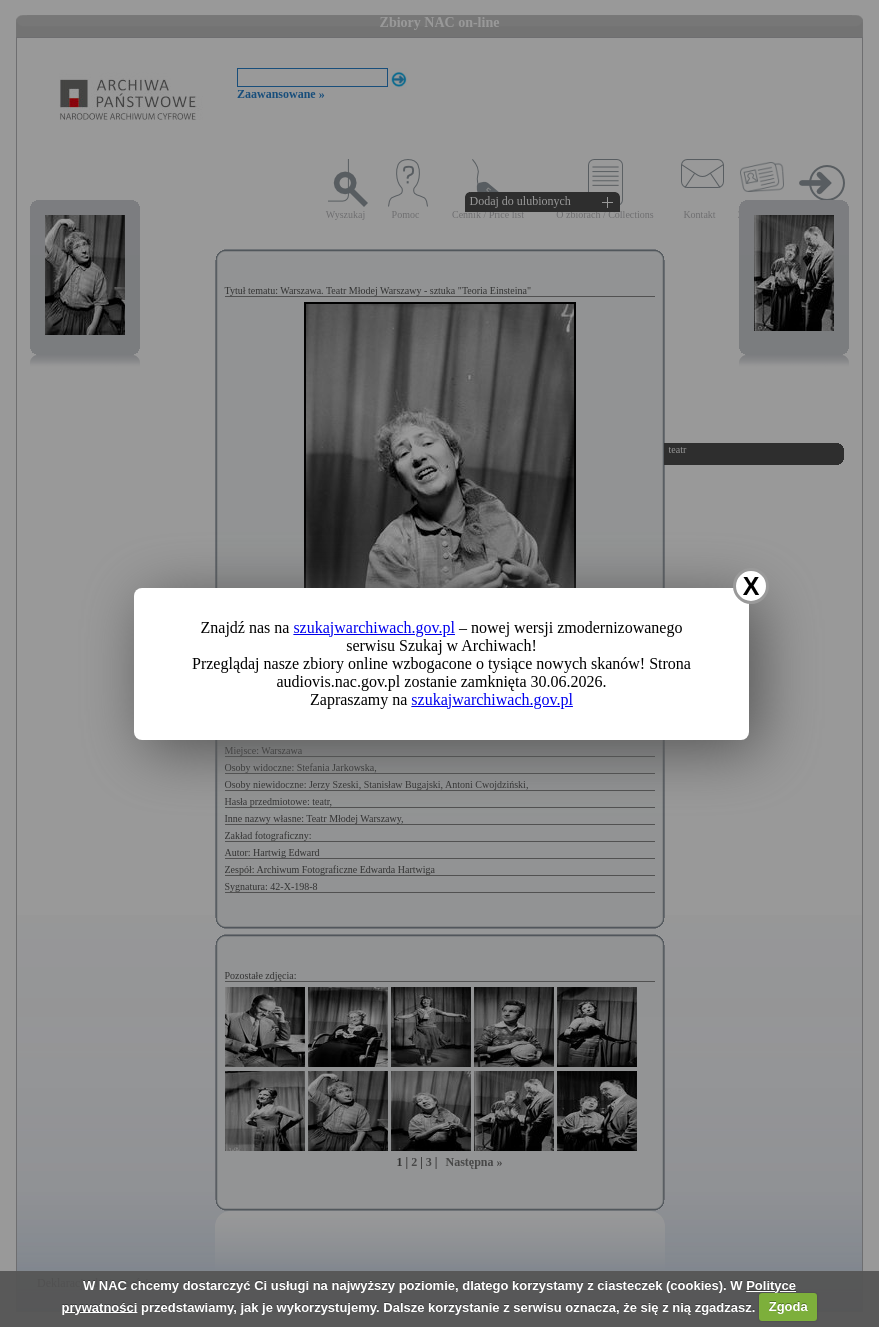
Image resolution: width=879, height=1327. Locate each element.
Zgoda (788, 1306)
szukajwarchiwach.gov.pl (374, 627)
